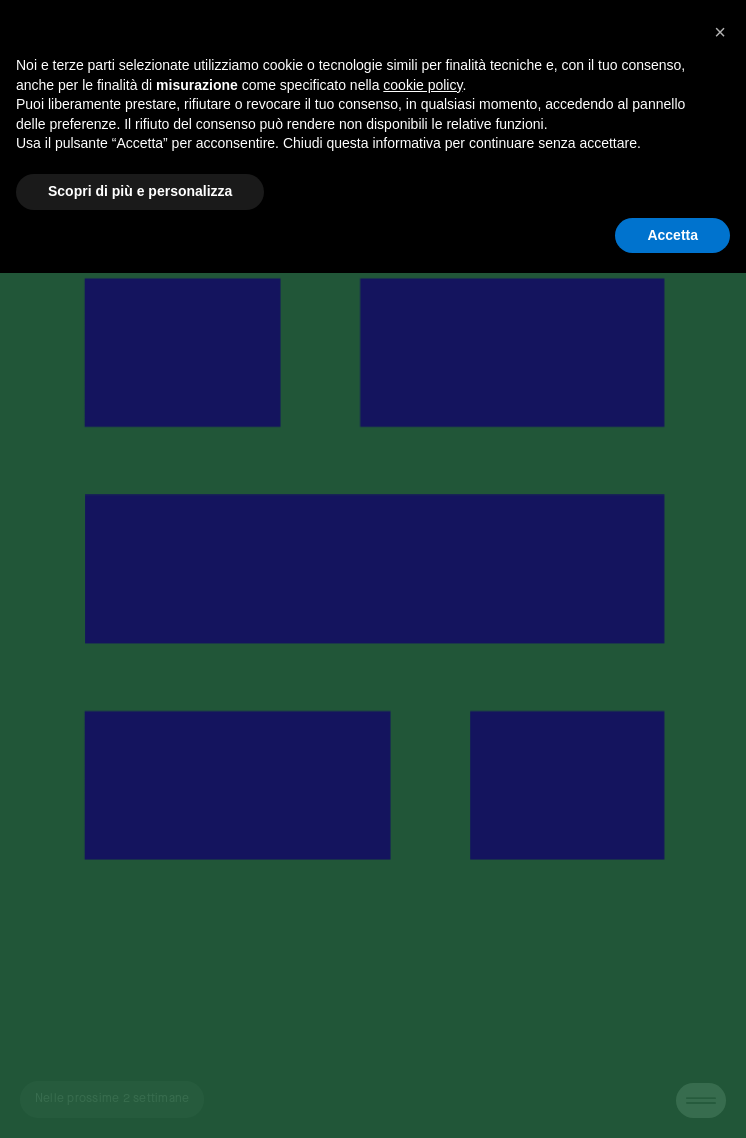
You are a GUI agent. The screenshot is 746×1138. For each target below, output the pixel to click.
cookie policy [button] (422, 85)
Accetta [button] (672, 235)
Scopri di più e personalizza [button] (140, 191)
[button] (720, 32)
